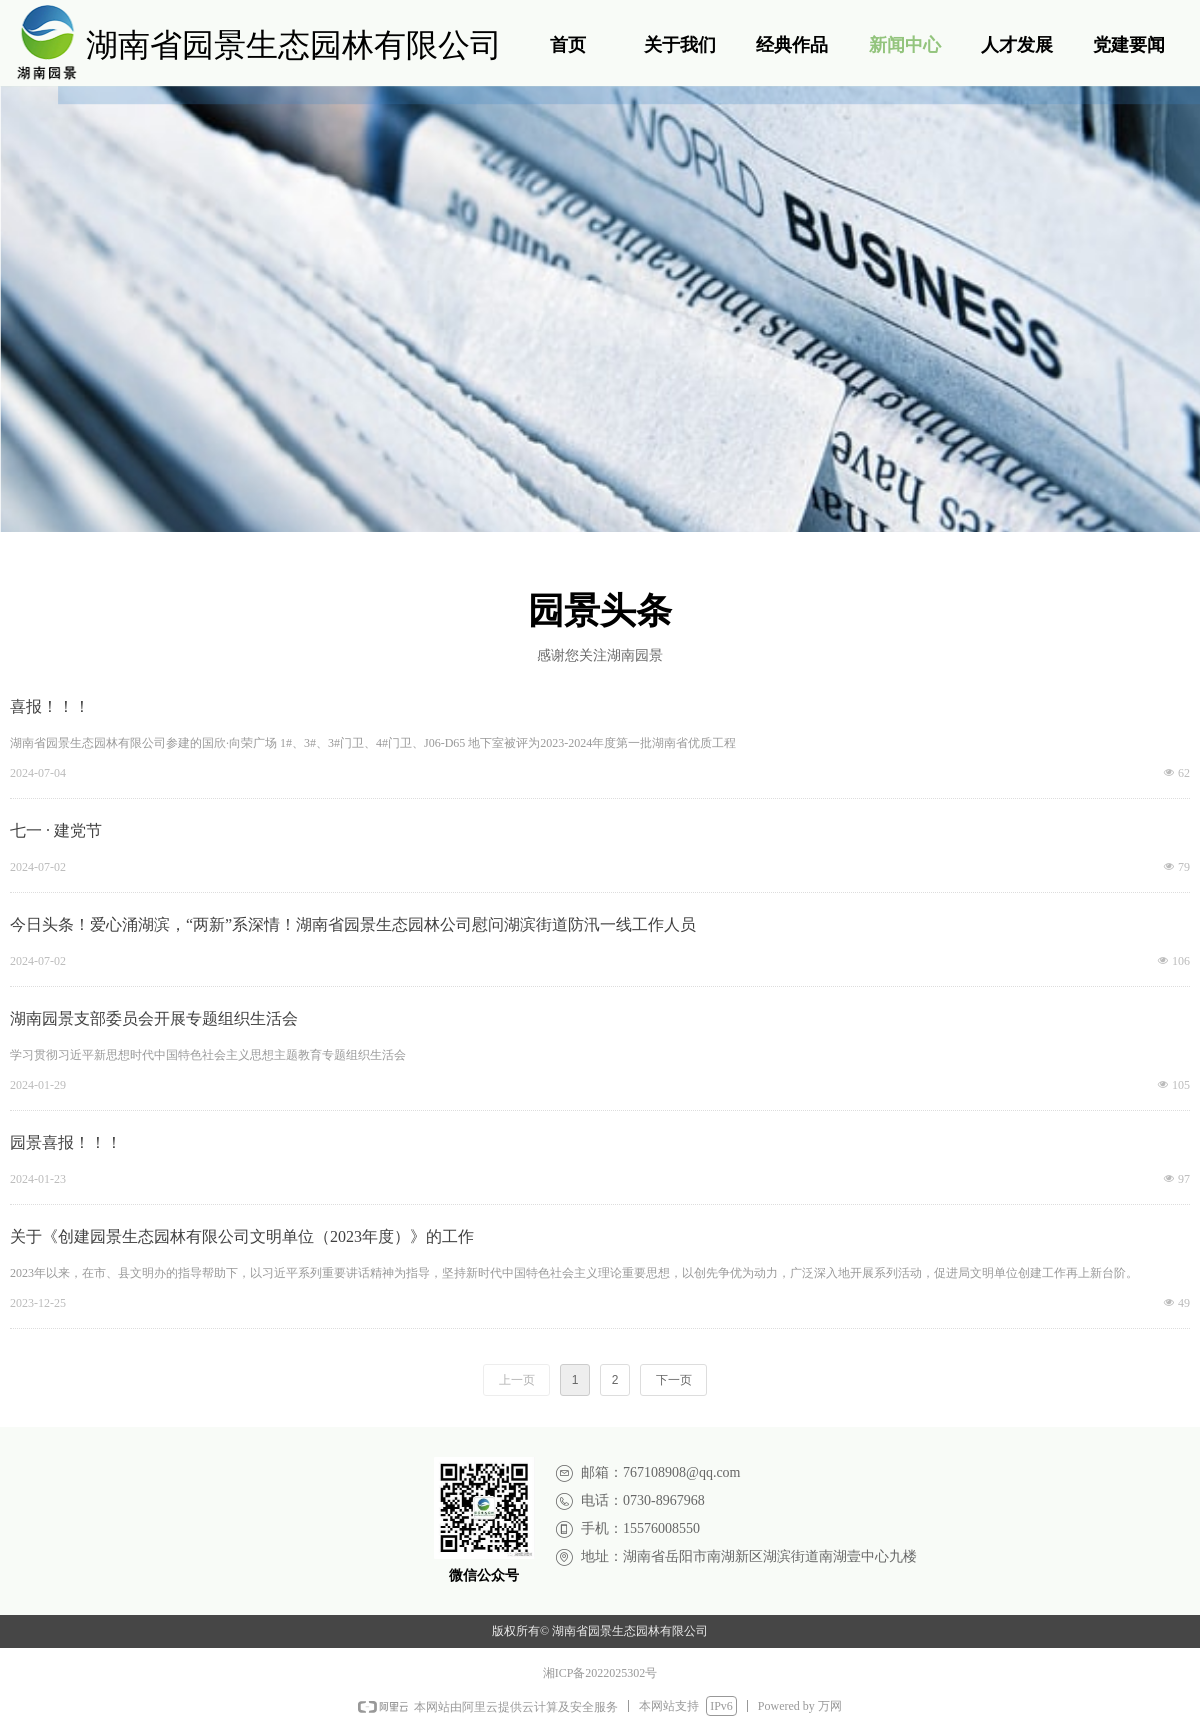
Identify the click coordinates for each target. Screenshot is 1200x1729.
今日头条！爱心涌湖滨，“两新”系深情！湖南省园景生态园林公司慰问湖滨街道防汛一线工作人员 (353, 924)
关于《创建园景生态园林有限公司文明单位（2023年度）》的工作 (242, 1236)
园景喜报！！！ (66, 1142)
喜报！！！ (50, 706)
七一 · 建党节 (56, 830)
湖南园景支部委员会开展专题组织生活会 (154, 1018)
